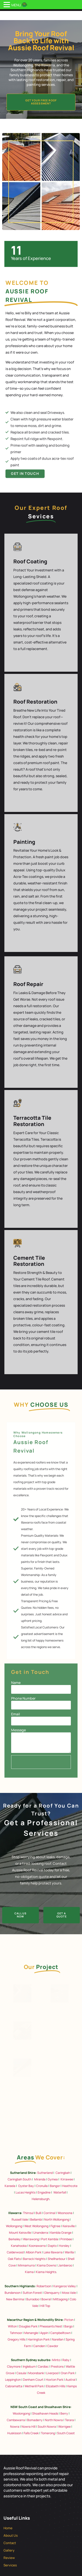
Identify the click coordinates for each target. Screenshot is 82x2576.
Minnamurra (26, 2118)
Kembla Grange (61, 2085)
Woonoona (65, 2066)
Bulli (38, 2066)
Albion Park (33, 2105)
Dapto (52, 2098)
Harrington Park (39, 2192)
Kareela (10, 2038)
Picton (68, 2172)
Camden (39, 2199)
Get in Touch (25, 484)
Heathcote (69, 2038)
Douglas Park (28, 2179)
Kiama (29, 2125)
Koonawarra (37, 2098)
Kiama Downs (46, 2118)
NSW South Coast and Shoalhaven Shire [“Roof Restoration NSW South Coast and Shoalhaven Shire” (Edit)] (40, 2260)
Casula (21, 2226)
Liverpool (52, 2226)
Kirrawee (67, 2032)
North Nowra (54, 2273)
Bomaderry (35, 2273)
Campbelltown (60, 2185)
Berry (64, 2266)
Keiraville (69, 2079)
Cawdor (52, 2199)
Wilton (12, 2179)
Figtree (55, 2079)
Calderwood (15, 2105)
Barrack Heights (34, 2111)
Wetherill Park (34, 2239)
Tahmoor (16, 2185)
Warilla (69, 2105)
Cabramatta (13, 2239)
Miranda (39, 2032)
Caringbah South (19, 2032)
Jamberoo (65, 2118)
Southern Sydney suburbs (30, 2213)
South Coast (66, 2286)
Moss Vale (69, 2145)
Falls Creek (31, 2286)
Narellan (57, 2192)
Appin (44, 2185)
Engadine (44, 2045)
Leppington (13, 2232)
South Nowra (47, 2279)
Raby (66, 2213)
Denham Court (33, 2232)
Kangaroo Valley (64, 2139)
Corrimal (49, 2066)
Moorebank (36, 2226)
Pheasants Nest (51, 2179)
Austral (70, 2232)
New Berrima (15, 2152)
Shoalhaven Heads (45, 2266)
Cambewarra (16, 2273)
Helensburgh (40, 2052)
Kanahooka (19, 2098)
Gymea (53, 2032)
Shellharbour (56, 2111)
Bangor (55, 2038)
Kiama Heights (46, 2125)
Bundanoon (13, 2145)
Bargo (68, 2179)
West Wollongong (36, 2079)
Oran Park (68, 2226)
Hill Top (45, 2158)
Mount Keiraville (20, 2085)
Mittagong (60, 2152)
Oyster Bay (26, 2038)
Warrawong (31, 2092)
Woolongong (21, 2266)
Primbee (66, 2092)
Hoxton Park (54, 2232)
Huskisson (14, 2286)
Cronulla (42, 2038)
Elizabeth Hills (55, 2239)
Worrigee (64, 2279)
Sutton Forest (32, 2145)
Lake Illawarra (53, 2105)
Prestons (57, 2219)
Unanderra (40, 2085)
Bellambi (36, 2072)
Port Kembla (49, 2092)
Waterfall (59, 2045)
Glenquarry (52, 2145)
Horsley (64, 2098)
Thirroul (28, 2066)
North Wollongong (56, 2072)
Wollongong (14, 2079)
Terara (69, 2273)
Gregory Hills (16, 2192)
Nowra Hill (28, 2279)
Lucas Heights (25, 2045)
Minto (56, 2213)
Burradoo (32, 2152)
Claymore (14, 2219)
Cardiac (43, 2219)
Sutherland (45, 2025)
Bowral (46, 2152)
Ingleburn (29, 2219)
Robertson (44, 2139)
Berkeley (15, 2092)
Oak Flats (14, 2111)
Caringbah (63, 2025)
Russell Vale (20, 2072)
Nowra (14, 2279)
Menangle (31, 2185)
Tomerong (48, 2286)
